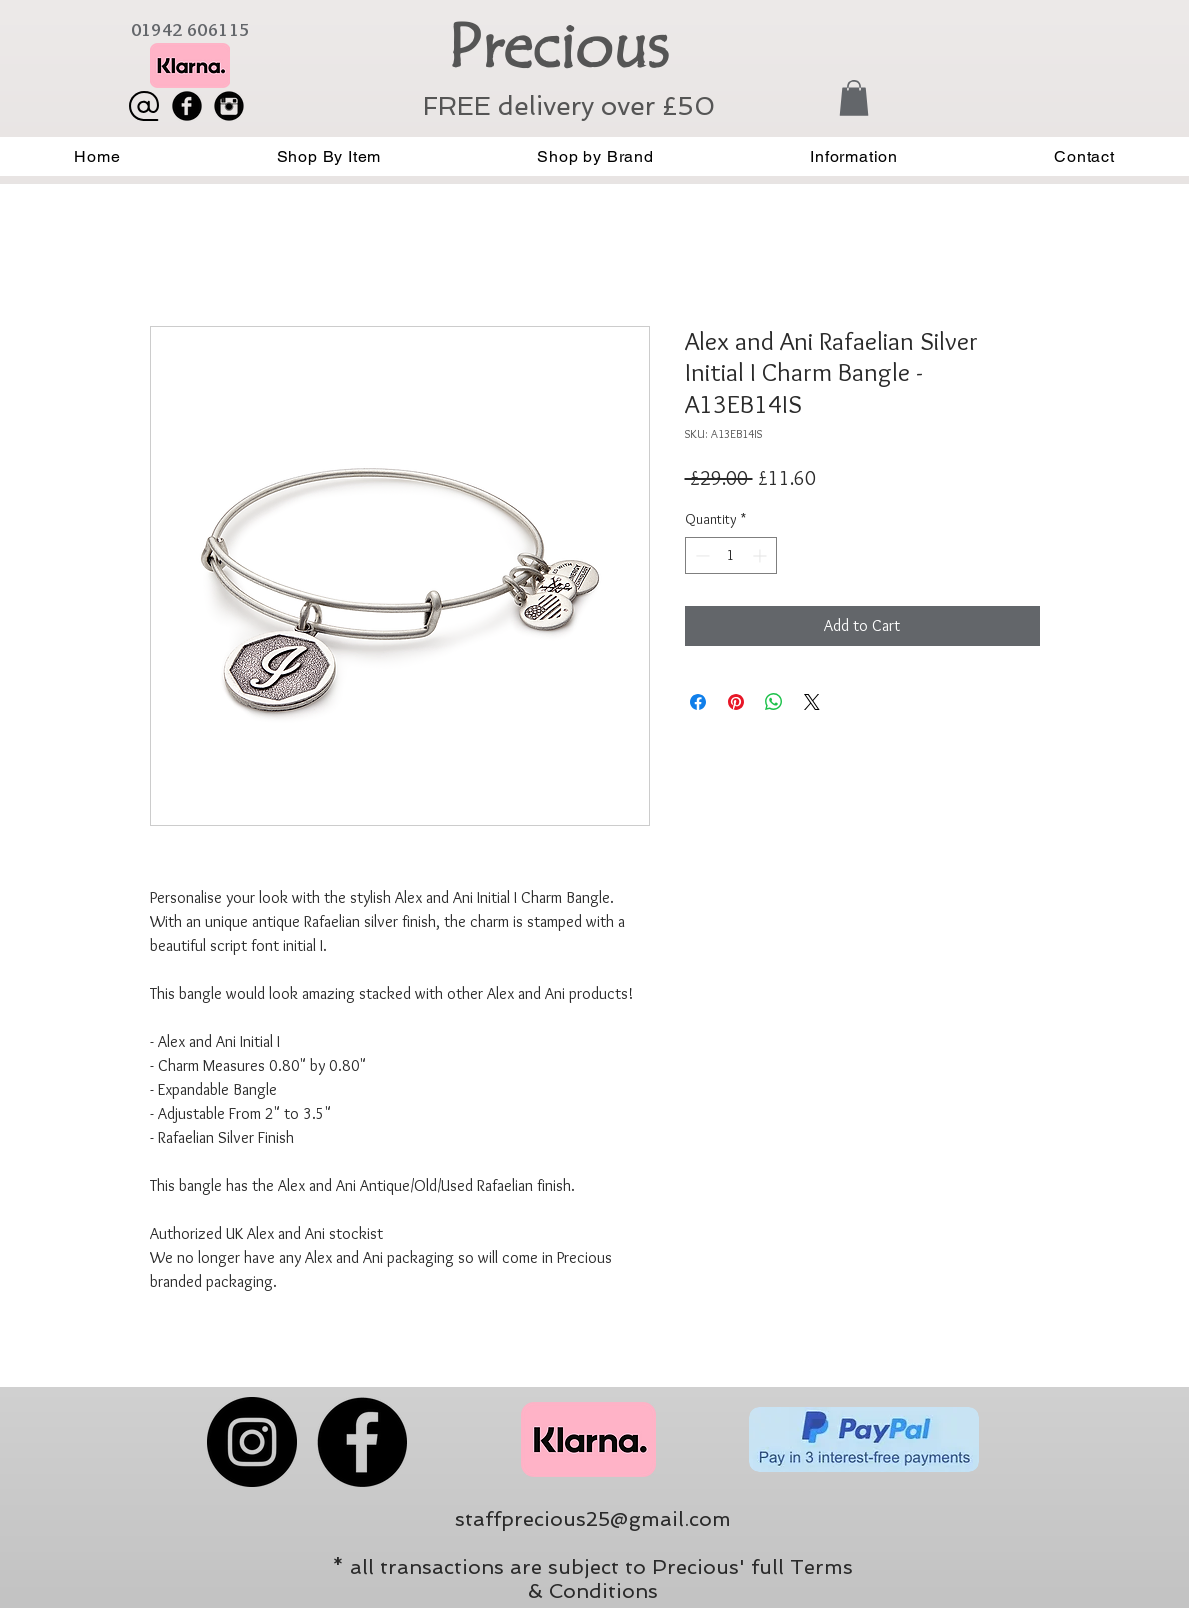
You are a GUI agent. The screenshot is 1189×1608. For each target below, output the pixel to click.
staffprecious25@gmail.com (593, 1519)
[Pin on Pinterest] (736, 702)
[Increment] (761, 555)
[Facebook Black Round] (187, 106)
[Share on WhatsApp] (774, 702)
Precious (557, 47)
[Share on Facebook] (698, 702)
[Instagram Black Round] (229, 106)
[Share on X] (812, 702)
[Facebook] (362, 1442)
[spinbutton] (731, 555)
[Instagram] (252, 1442)
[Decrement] (700, 555)
